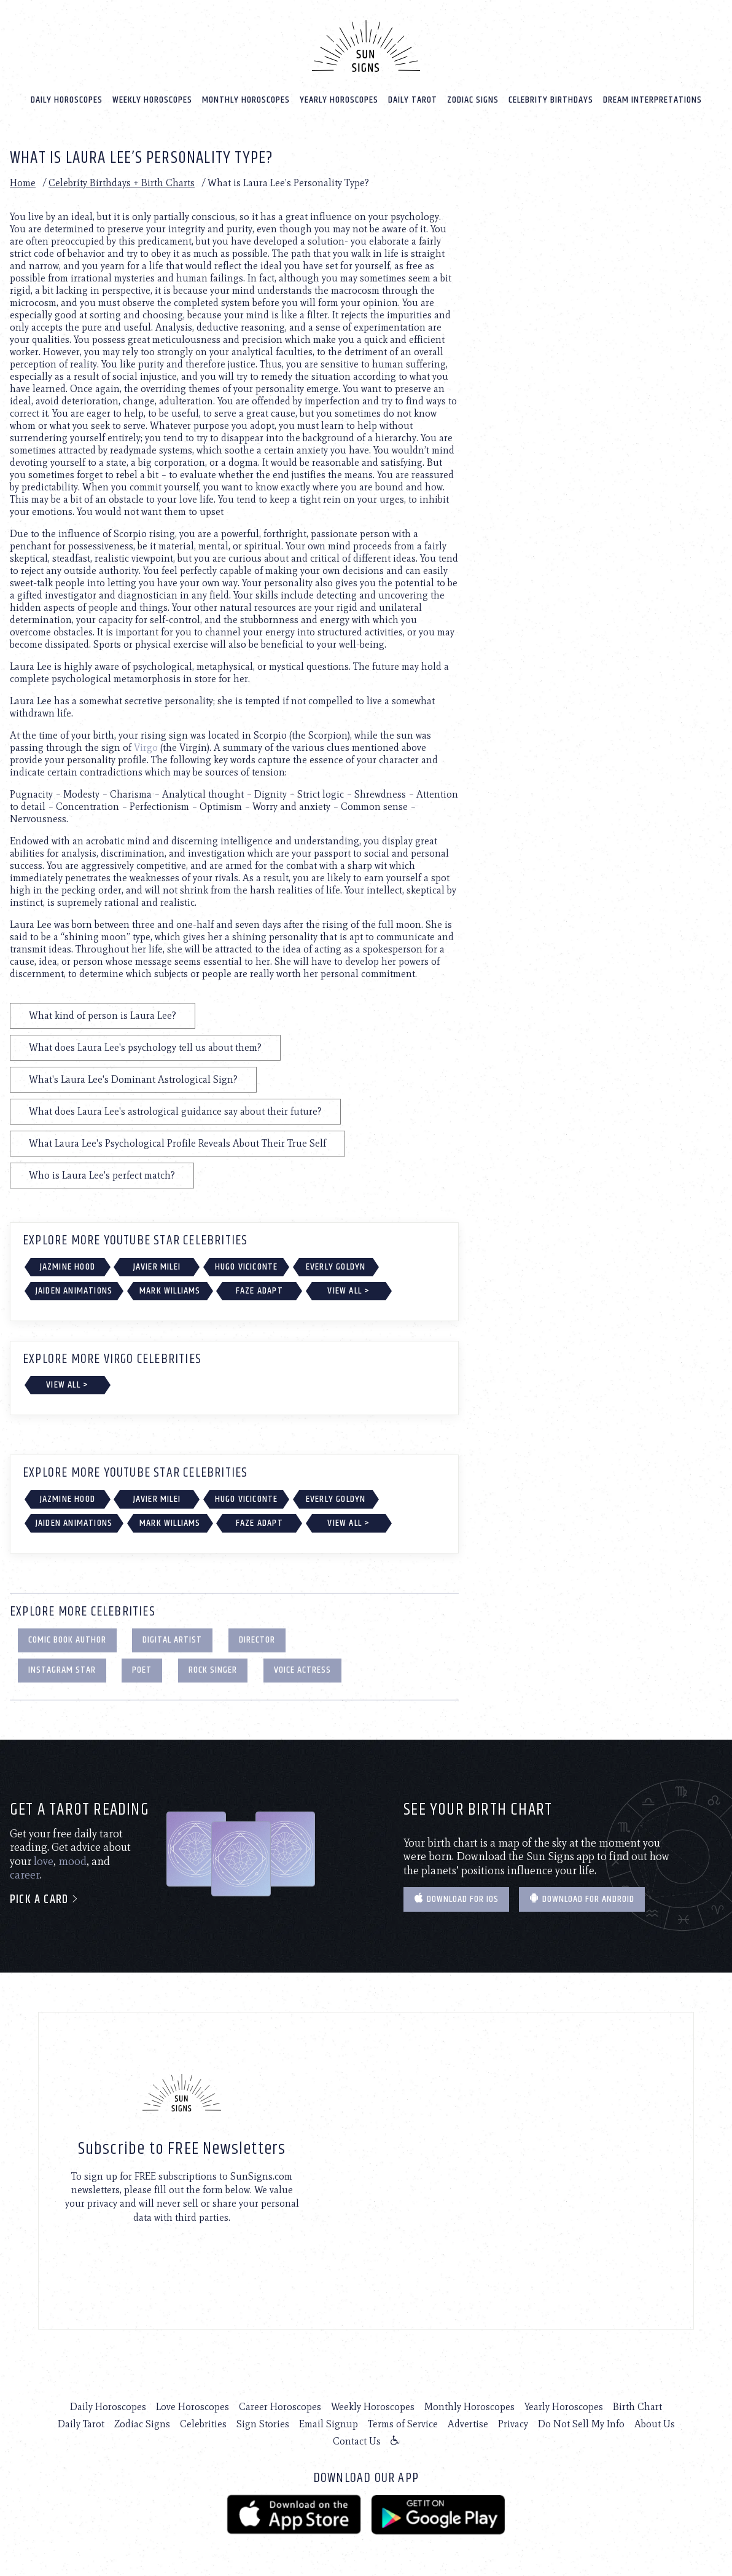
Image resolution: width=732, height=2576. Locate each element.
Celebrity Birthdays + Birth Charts (122, 182)
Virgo (146, 747)
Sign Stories (262, 2423)
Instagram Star (62, 1669)
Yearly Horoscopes (339, 99)
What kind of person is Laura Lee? (102, 1015)
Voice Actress (302, 1669)
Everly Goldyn (336, 1266)
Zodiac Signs (473, 99)
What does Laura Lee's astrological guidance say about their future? (175, 1111)
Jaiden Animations (74, 1290)
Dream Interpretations (652, 99)
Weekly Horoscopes (152, 99)
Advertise (468, 2423)
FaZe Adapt (259, 1290)
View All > (348, 1290)
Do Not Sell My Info (581, 2423)
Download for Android (581, 1898)
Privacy (513, 2423)
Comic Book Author (67, 1639)
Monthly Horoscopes (246, 99)
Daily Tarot (412, 99)
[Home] (366, 45)
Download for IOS (456, 1898)
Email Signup (328, 2423)
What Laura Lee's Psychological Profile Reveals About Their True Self (177, 1143)
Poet (142, 1669)
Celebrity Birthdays (550, 99)
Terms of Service (403, 2423)
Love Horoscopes (192, 2406)
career (25, 1874)
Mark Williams (170, 1290)
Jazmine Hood (67, 1266)
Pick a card (44, 1899)
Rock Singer (213, 1669)
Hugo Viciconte (246, 1266)
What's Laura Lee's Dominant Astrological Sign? (133, 1079)
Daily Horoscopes (67, 99)
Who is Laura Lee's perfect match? (102, 1174)
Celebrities (203, 2423)
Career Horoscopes (280, 2406)
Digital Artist (172, 1639)
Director (257, 1639)
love (43, 1860)
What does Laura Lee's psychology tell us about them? (145, 1047)
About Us (654, 2423)
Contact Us (357, 2440)
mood (72, 1860)
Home (23, 182)
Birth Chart (637, 2406)
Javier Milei (157, 1266)
